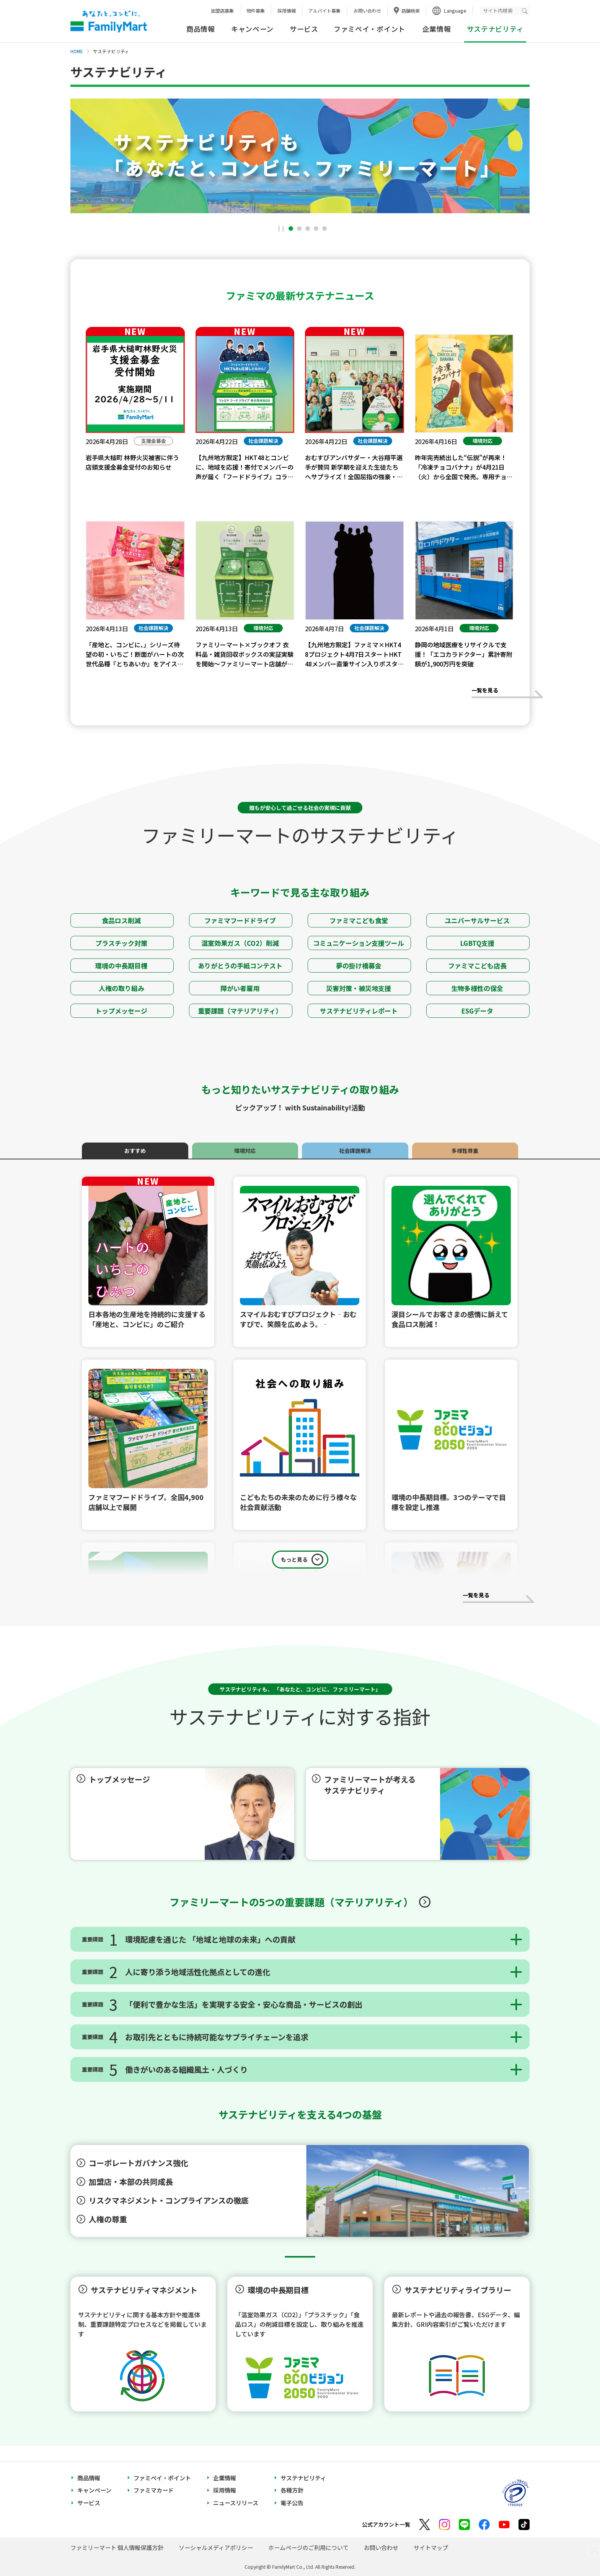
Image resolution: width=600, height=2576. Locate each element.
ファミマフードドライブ (240, 920)
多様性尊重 (465, 1150)
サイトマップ (431, 2547)
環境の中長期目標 (122, 965)
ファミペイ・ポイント (369, 29)
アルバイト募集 (324, 10)
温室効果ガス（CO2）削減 (240, 943)
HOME (76, 51)
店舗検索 (410, 10)
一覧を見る (507, 694)
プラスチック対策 (122, 943)
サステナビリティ (303, 2478)
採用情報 (286, 10)
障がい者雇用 (240, 988)
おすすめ (135, 1150)
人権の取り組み (122, 988)
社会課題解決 (355, 1150)
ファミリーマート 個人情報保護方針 (116, 2547)
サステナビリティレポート (359, 1010)
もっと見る (294, 1559)
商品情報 (200, 29)
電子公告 (291, 2503)
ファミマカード (154, 2490)
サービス (304, 29)
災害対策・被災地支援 (359, 988)
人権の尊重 (109, 2219)
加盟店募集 (222, 10)
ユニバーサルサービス (478, 920)
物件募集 (255, 10)
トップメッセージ (122, 1010)
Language (455, 10)
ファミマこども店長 (478, 965)
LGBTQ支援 (478, 943)
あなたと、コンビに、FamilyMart (108, 21)
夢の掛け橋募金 (359, 965)
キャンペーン (252, 29)
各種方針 (291, 2490)
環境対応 (245, 1150)
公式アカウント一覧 (386, 2524)
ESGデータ (478, 1010)
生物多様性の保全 (478, 988)
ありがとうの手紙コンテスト (241, 965)
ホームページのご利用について (308, 2547)
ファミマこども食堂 (359, 920)
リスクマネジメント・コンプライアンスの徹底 (170, 2200)
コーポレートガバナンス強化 (139, 2162)
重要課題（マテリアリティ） (241, 1010)
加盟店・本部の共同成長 (132, 2181)
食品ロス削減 (122, 920)
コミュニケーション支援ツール (359, 943)
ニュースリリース (235, 2503)
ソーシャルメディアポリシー (216, 2547)
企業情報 (436, 29)
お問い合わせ (367, 10)
